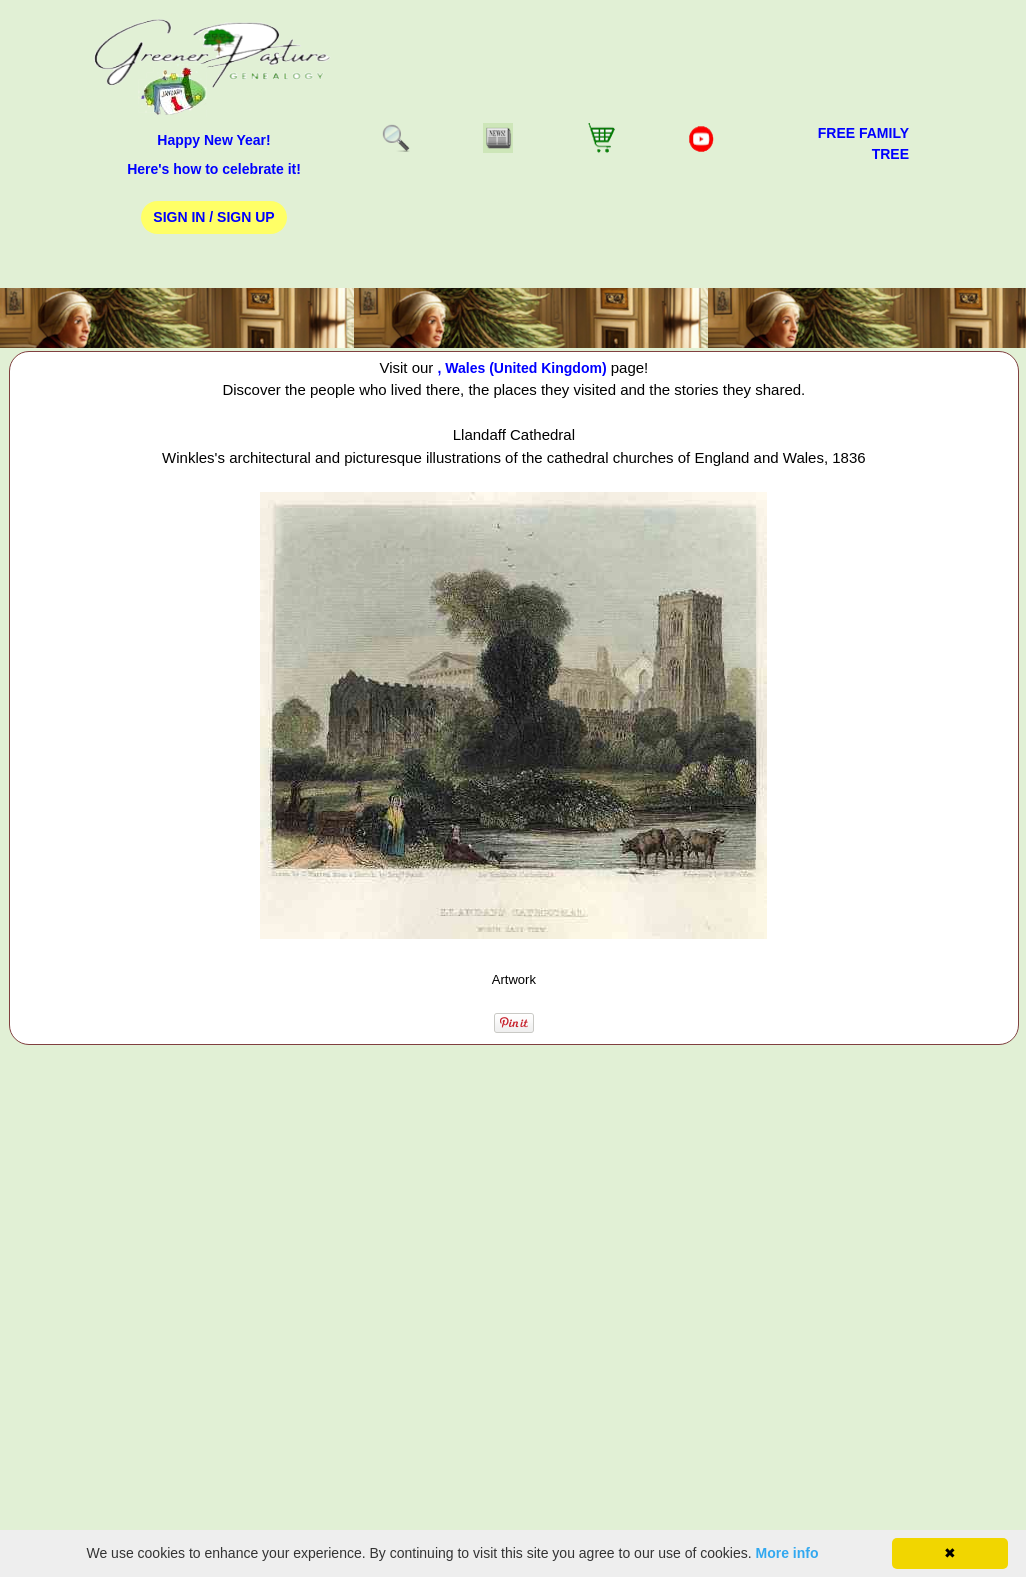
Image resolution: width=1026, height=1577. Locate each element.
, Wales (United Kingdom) (522, 368)
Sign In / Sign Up (213, 217)
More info (787, 1553)
